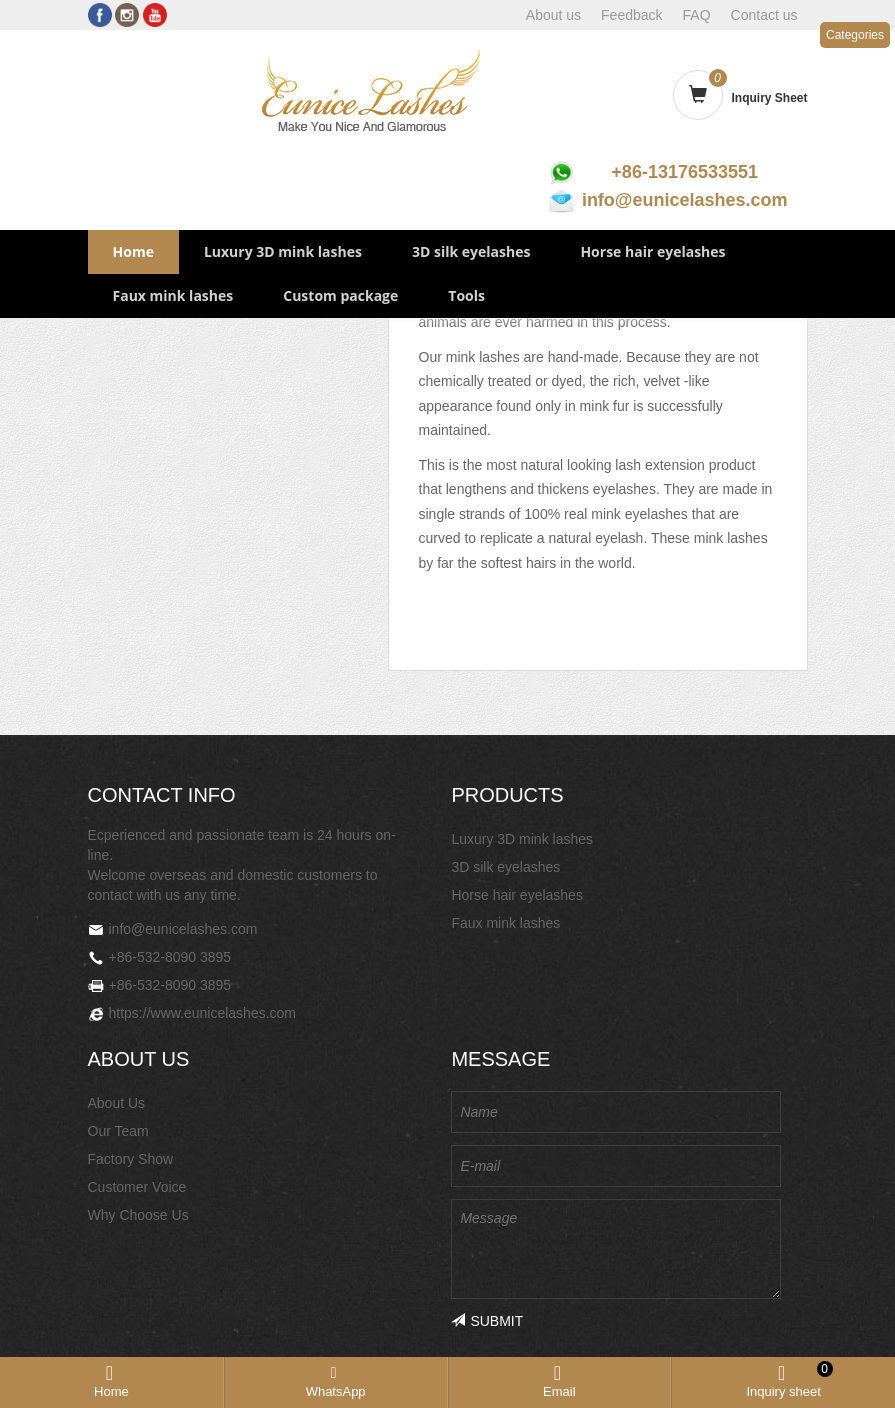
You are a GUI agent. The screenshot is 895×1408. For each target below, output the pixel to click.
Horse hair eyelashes (652, 251)
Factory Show (131, 1159)
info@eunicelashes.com (685, 200)
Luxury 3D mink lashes (283, 251)
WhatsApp (336, 1391)
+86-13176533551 (684, 172)
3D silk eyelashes (471, 251)
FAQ (697, 15)
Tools (466, 295)
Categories (855, 35)
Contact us (764, 15)
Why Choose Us (138, 1215)
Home (133, 251)
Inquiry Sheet (769, 98)
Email (559, 1391)
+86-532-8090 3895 (170, 957)
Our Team (118, 1131)
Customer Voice (137, 1187)
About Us (117, 1103)
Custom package (340, 295)
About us (553, 15)
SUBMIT (487, 1321)
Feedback (631, 15)
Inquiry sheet (789, 1381)
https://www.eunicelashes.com (203, 1013)
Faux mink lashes (173, 295)
